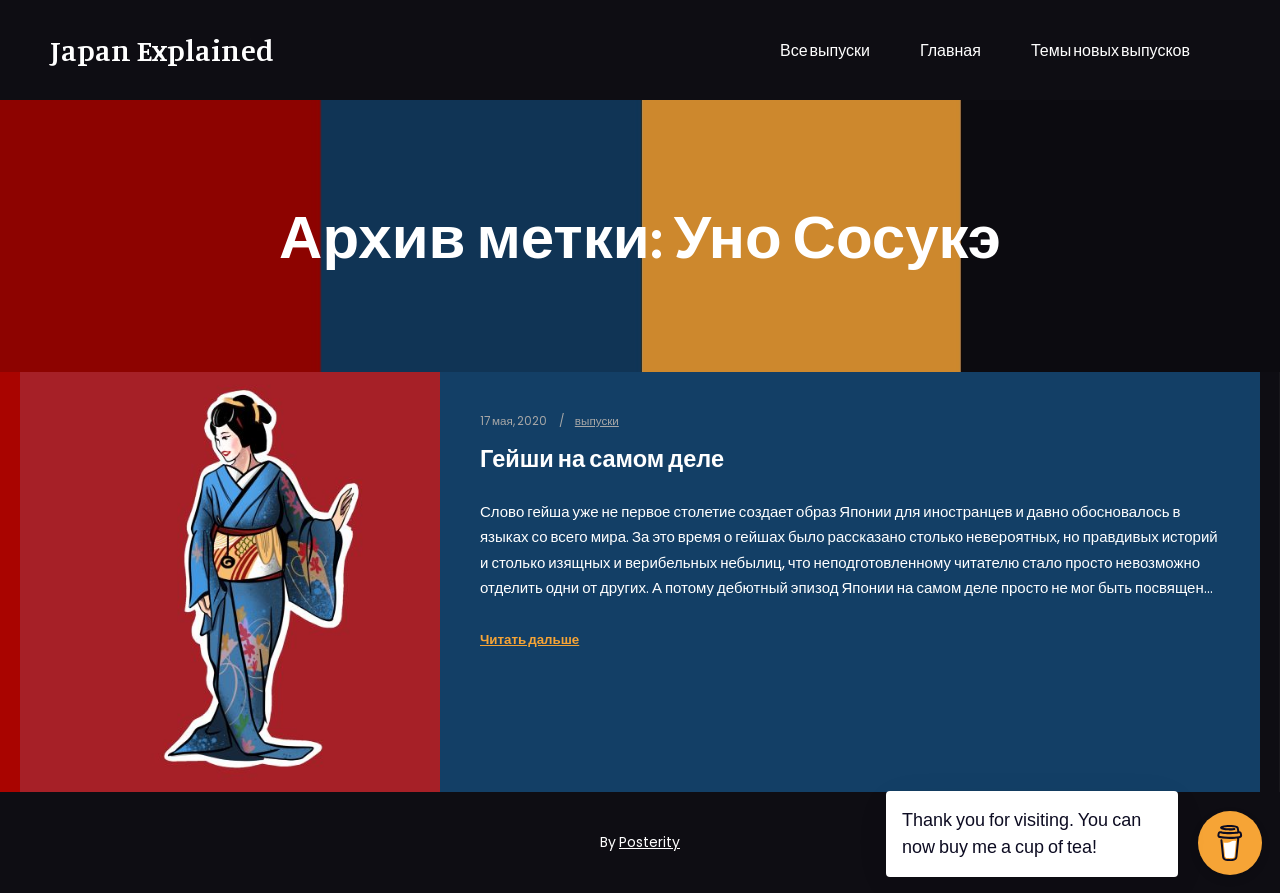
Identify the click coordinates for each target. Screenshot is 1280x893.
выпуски (597, 421)
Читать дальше (529, 639)
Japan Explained (150, 50)
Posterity (649, 842)
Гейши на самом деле (602, 458)
